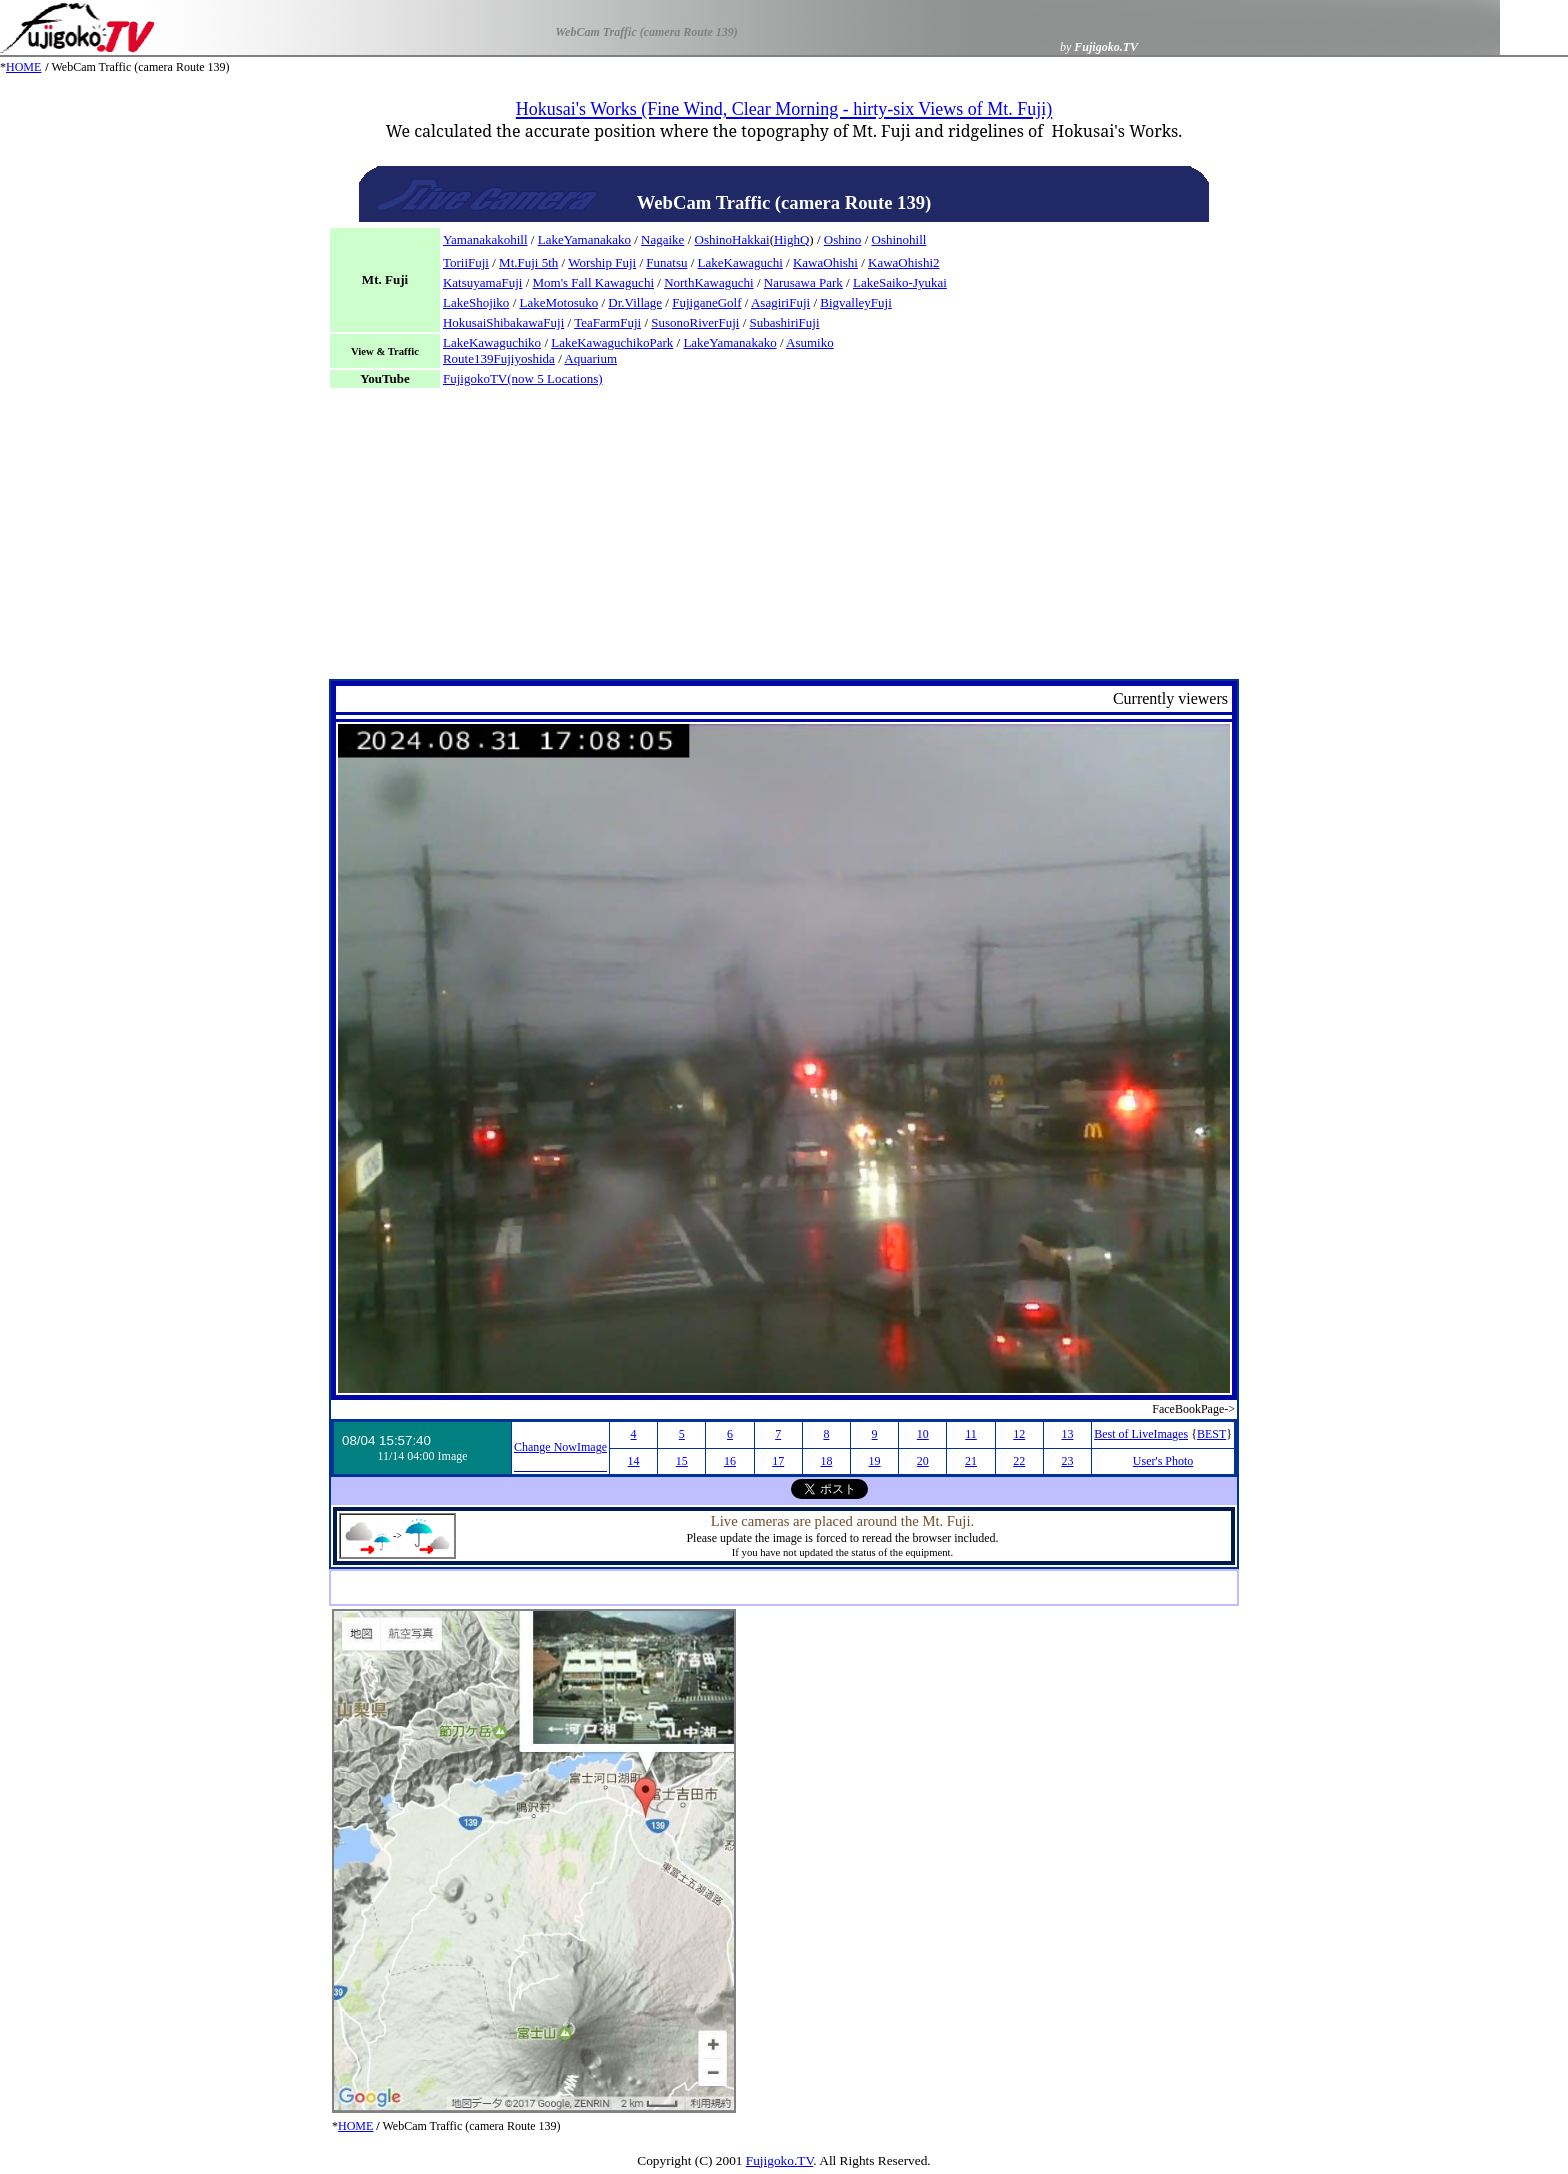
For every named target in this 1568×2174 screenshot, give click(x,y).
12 (1019, 1434)
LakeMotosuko (559, 302)
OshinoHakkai (732, 239)
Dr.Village (635, 302)
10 (923, 1434)
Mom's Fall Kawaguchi (594, 282)
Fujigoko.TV (780, 2160)
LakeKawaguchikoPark (612, 342)
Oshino (843, 239)
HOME (23, 67)
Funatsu (666, 262)
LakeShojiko (476, 302)
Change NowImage (560, 1447)
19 (875, 1461)
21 (971, 1461)
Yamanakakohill (485, 239)
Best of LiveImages (1141, 1434)
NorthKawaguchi (709, 282)
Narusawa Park (803, 282)
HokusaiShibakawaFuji (503, 322)
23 (1067, 1461)
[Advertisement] (784, 539)
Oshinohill (899, 239)
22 (1019, 1461)
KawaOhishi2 (904, 262)
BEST (1211, 1434)
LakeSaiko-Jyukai (900, 282)
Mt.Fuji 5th (528, 262)
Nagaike (662, 239)
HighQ (791, 239)
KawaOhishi (825, 262)
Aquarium (590, 358)
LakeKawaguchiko (492, 342)
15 (682, 1461)
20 (923, 1461)
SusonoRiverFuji (695, 322)
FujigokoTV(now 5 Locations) (523, 378)
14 (634, 1461)
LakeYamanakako (584, 239)
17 (778, 1461)
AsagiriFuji (780, 302)
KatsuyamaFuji (482, 282)
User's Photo (1163, 1461)
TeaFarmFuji (607, 322)
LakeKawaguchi (740, 262)
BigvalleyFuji (856, 302)
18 (826, 1461)
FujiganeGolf (706, 302)
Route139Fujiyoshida (499, 358)
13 (1067, 1434)
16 (730, 1461)
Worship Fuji (602, 262)
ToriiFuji (466, 262)
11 (971, 1434)
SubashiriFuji (785, 322)
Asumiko (810, 342)
